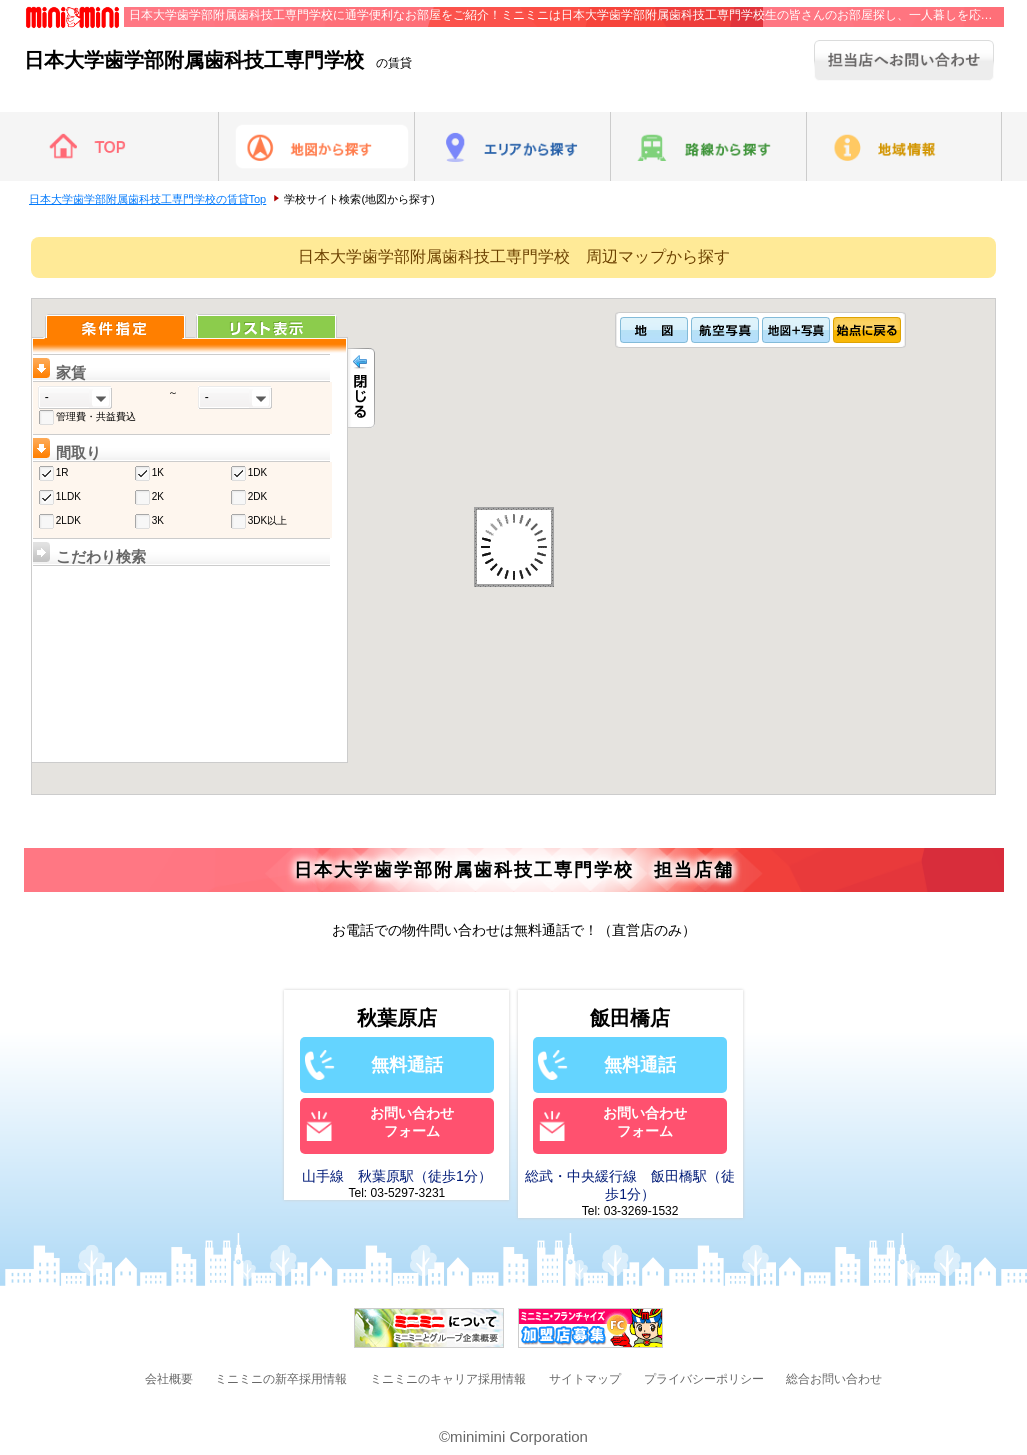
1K (158, 472)
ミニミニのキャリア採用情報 (448, 1379)
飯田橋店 (630, 1018)
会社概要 (169, 1379)
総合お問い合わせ (834, 1379)
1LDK (68, 496)
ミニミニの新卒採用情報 (281, 1379)
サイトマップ (585, 1379)
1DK (257, 472)
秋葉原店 (397, 1018)
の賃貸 (218, 63)
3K (158, 520)
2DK (257, 496)
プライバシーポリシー (704, 1379)
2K (158, 496)
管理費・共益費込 (96, 416)
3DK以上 (267, 520)
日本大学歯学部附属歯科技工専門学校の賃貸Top (148, 199)
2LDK (68, 520)
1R (62, 472)
